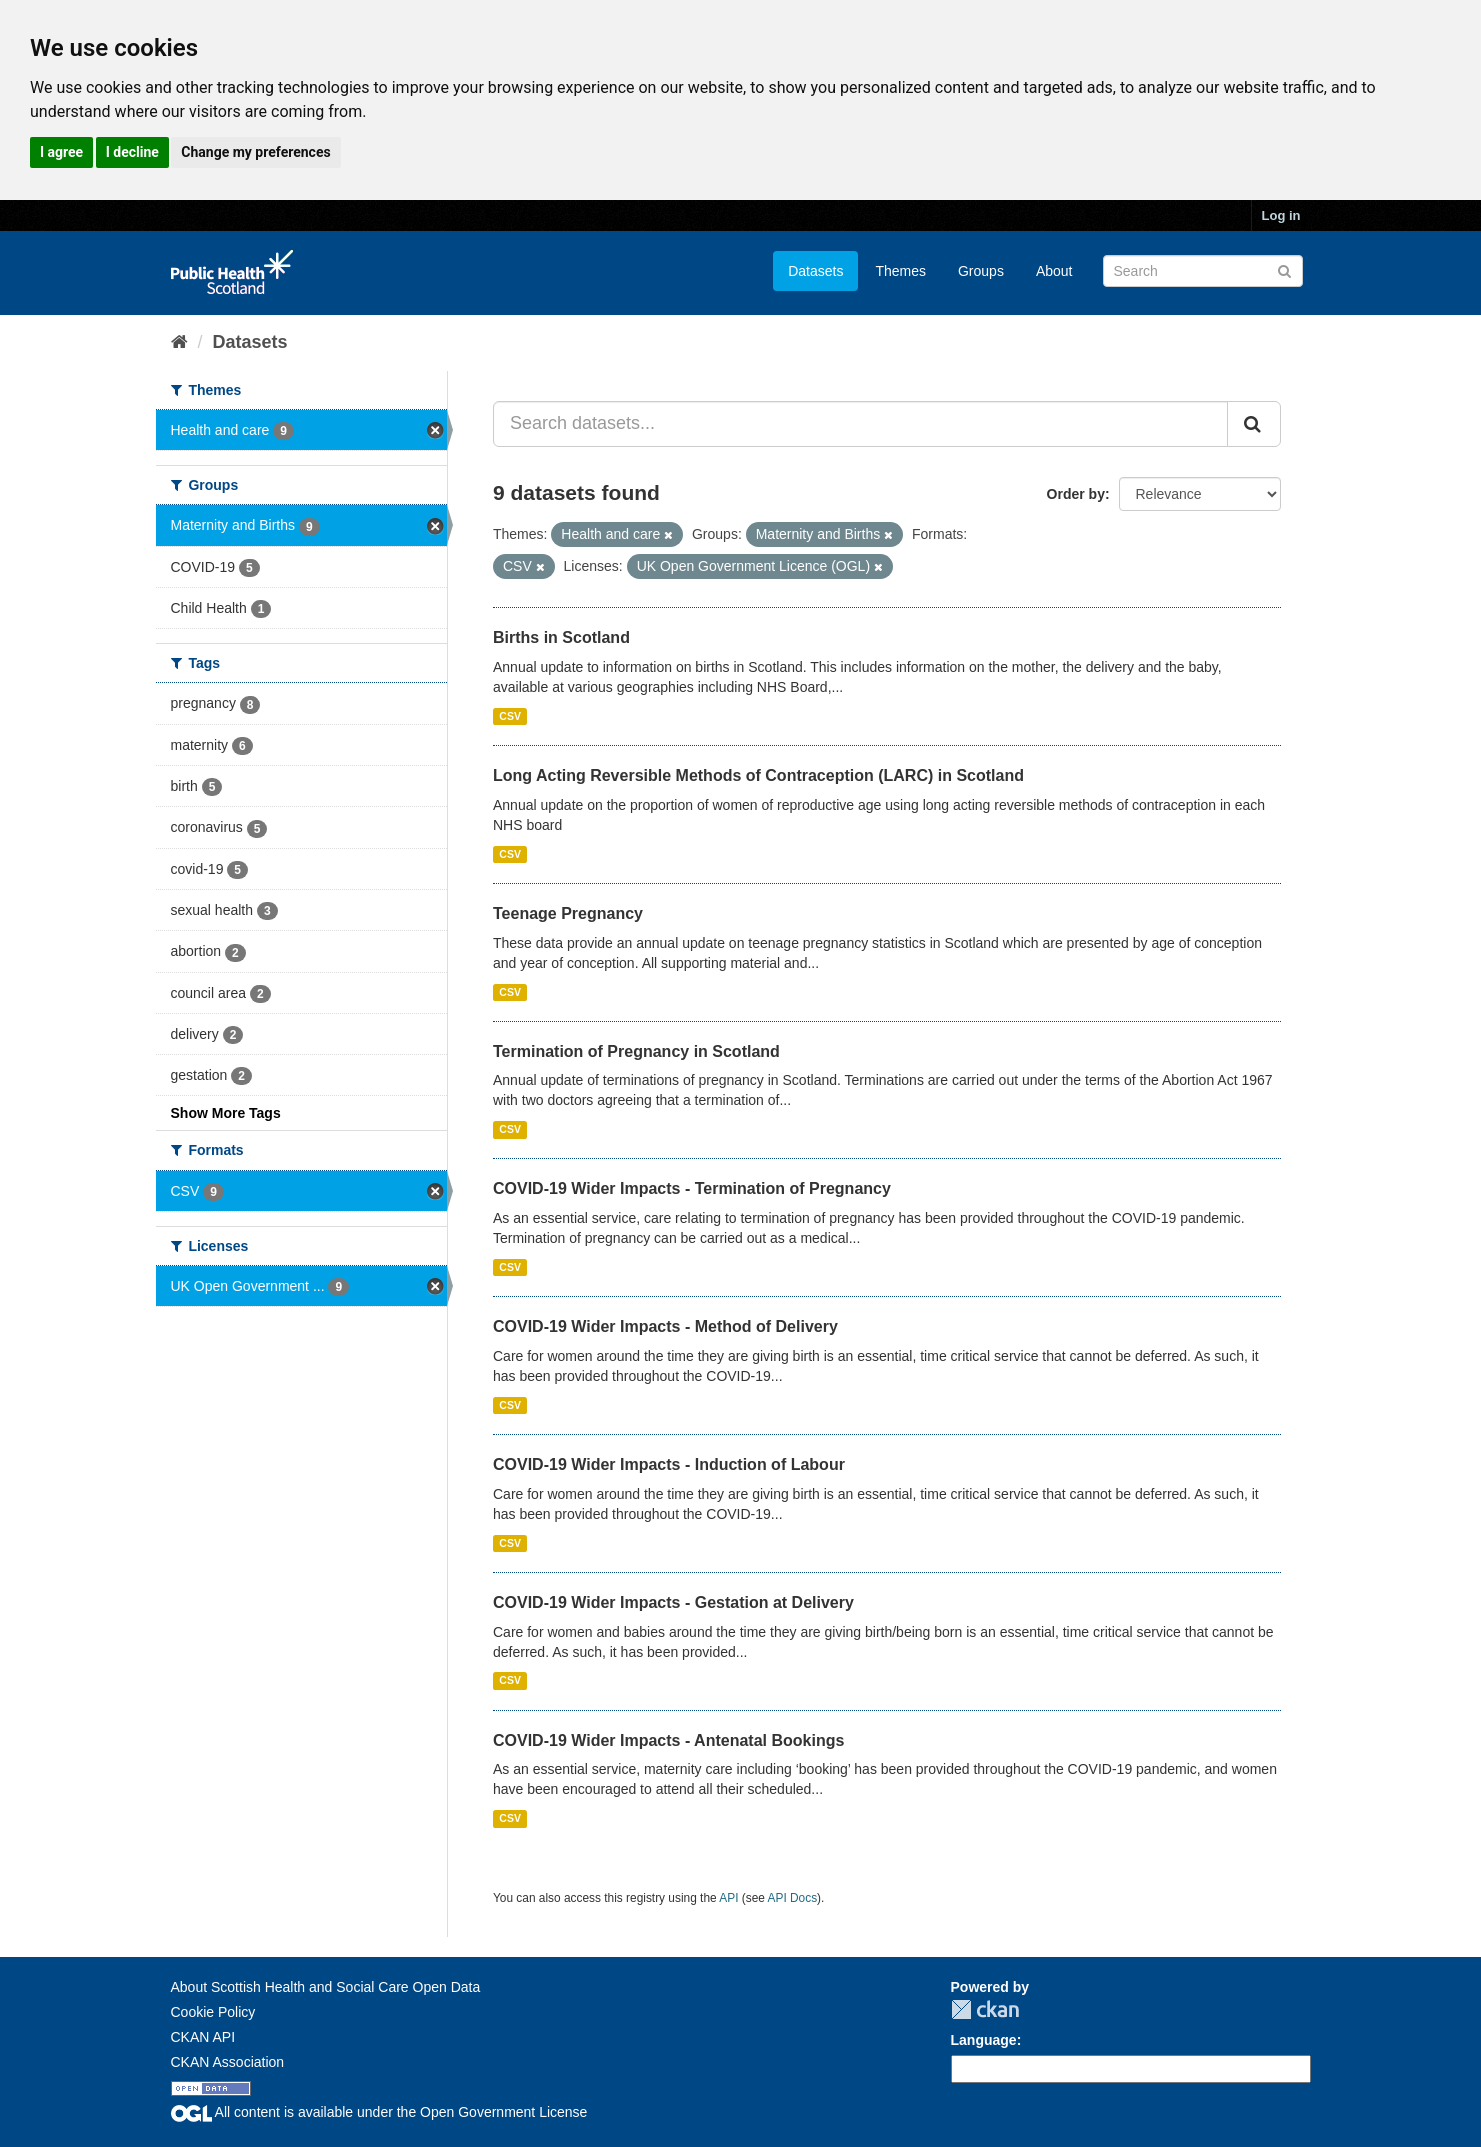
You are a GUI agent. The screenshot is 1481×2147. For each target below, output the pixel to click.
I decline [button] (132, 152)
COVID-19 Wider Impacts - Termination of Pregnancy (692, 1188)
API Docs (793, 1898)
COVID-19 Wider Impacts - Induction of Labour (669, 1464)
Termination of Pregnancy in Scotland (636, 1051)
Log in (1281, 215)
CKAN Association (228, 2062)
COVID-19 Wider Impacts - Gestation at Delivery (673, 1602)
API (728, 1898)
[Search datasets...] (860, 424)
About (1054, 271)
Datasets (815, 271)
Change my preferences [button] (255, 152)
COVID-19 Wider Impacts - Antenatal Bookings (668, 1740)
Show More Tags (226, 1113)
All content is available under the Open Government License (379, 2112)
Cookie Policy (213, 2012)
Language (984, 2040)
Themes (900, 271)
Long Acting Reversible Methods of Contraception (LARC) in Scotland (758, 775)
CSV (510, 716)
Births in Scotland (561, 637)
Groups (981, 271)
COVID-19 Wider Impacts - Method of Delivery (665, 1326)
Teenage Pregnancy (568, 913)
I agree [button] (61, 152)
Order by (1076, 494)
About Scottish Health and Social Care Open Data (326, 1987)
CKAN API (203, 2037)
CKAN (985, 2009)
